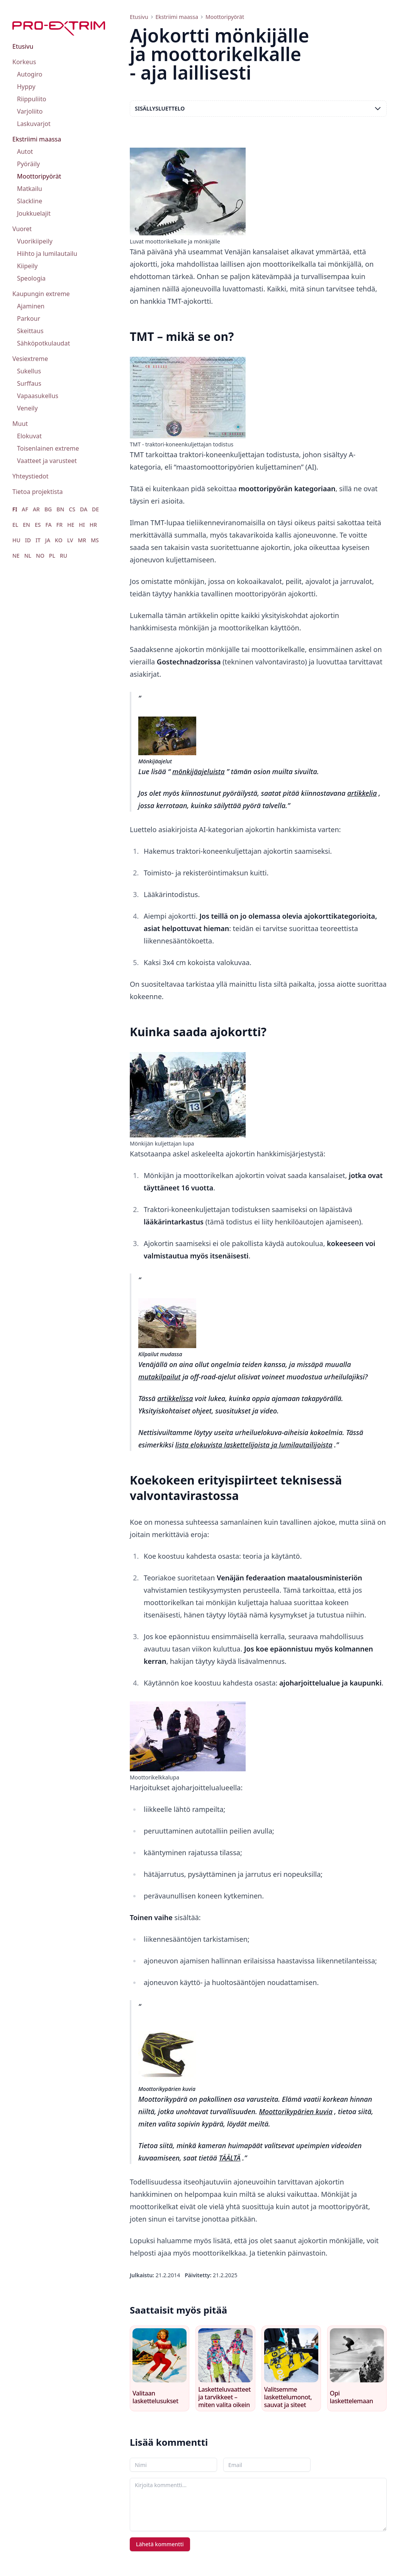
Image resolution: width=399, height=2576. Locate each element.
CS (72, 509)
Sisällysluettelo (258, 108)
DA (83, 509)
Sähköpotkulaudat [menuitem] (43, 343)
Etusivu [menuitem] (22, 46)
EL (15, 524)
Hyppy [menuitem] (26, 86)
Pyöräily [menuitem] (28, 164)
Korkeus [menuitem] (24, 62)
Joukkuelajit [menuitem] (34, 213)
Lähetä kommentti (160, 2544)
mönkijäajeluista (198, 771)
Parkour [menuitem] (28, 318)
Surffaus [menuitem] (29, 383)
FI (14, 509)
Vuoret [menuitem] (22, 229)
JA (47, 540)
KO (59, 540)
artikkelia (362, 793)
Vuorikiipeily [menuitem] (35, 241)
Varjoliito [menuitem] (30, 111)
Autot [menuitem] (25, 151)
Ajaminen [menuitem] (30, 306)
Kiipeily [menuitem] (27, 266)
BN (60, 509)
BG (48, 509)
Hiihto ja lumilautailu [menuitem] (47, 253)
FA (48, 524)
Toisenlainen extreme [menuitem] (48, 448)
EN (26, 524)
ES (38, 524)
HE (70, 524)
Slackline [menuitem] (29, 201)
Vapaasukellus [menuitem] (37, 396)
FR (59, 524)
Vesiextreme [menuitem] (30, 358)
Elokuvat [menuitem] (29, 436)
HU (16, 540)
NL (27, 555)
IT (38, 540)
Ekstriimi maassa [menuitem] (36, 139)
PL (52, 555)
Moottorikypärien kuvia (296, 2111)
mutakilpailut (159, 1376)
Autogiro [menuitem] (29, 74)
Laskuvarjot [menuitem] (34, 123)
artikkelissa (175, 1398)
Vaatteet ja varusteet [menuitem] (47, 460)
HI (82, 524)
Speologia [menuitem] (31, 278)
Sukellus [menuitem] (29, 371)
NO (40, 555)
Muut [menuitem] (20, 423)
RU (63, 555)
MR (82, 540)
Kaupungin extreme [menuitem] (41, 293)
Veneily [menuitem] (27, 408)
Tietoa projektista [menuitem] (37, 491)
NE (16, 555)
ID (28, 540)
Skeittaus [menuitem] (30, 331)
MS (95, 540)
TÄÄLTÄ (230, 2157)
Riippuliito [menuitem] (31, 99)
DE (95, 509)
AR (36, 509)
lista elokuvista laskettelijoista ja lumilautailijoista (254, 1444)
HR (93, 524)
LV (70, 540)
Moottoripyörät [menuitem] (39, 176)
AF (25, 509)
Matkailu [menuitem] (29, 188)
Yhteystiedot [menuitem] (30, 476)
